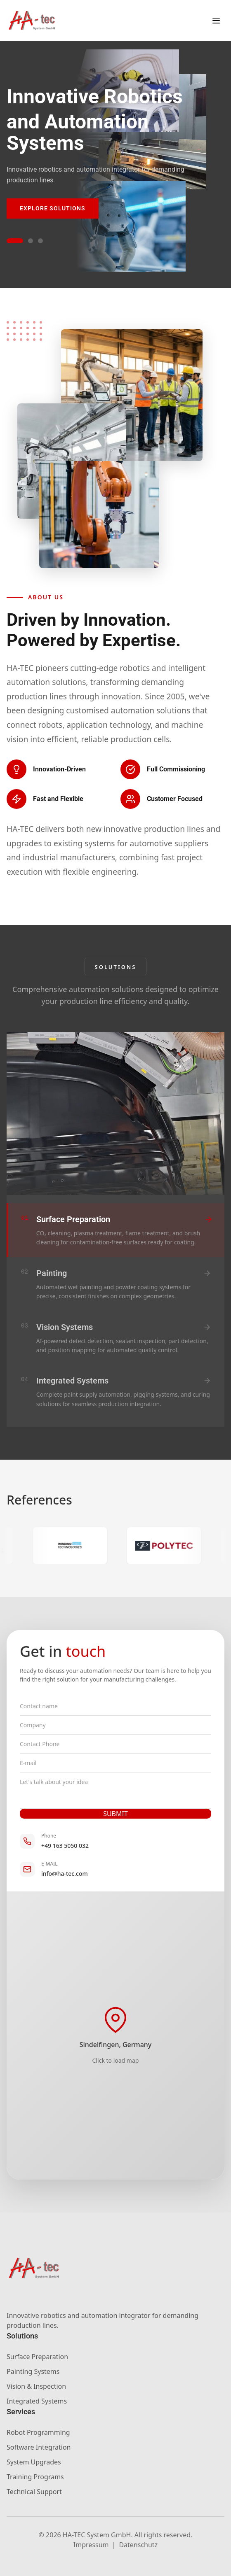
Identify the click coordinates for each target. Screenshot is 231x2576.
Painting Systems (33, 2371)
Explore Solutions (52, 208)
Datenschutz (138, 2544)
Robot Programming (38, 2432)
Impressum (91, 2544)
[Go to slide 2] (30, 240)
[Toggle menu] (216, 20)
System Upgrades (34, 2462)
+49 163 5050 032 (65, 1845)
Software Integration (39, 2447)
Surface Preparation (37, 2356)
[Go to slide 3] (40, 240)
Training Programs (35, 2476)
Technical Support (34, 2491)
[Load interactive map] (115, 2035)
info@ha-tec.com (64, 1873)
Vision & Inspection (36, 2386)
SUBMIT (115, 1813)
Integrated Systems (37, 2401)
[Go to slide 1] (15, 240)
